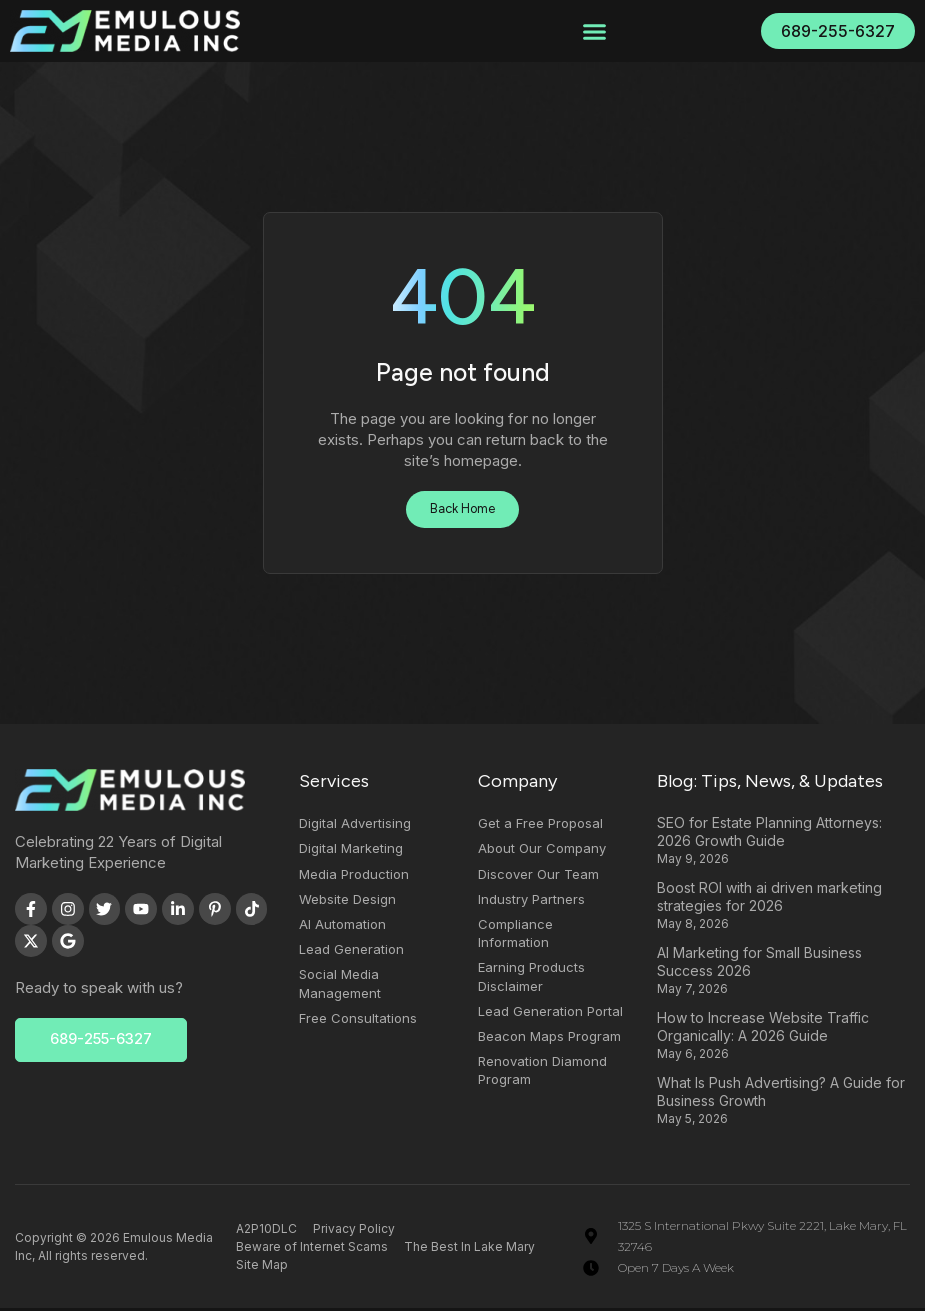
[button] (595, 31)
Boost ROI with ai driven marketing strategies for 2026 (769, 899)
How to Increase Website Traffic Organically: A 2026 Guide (763, 1029)
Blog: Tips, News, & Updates (770, 784)
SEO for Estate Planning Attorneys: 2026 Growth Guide (769, 834)
